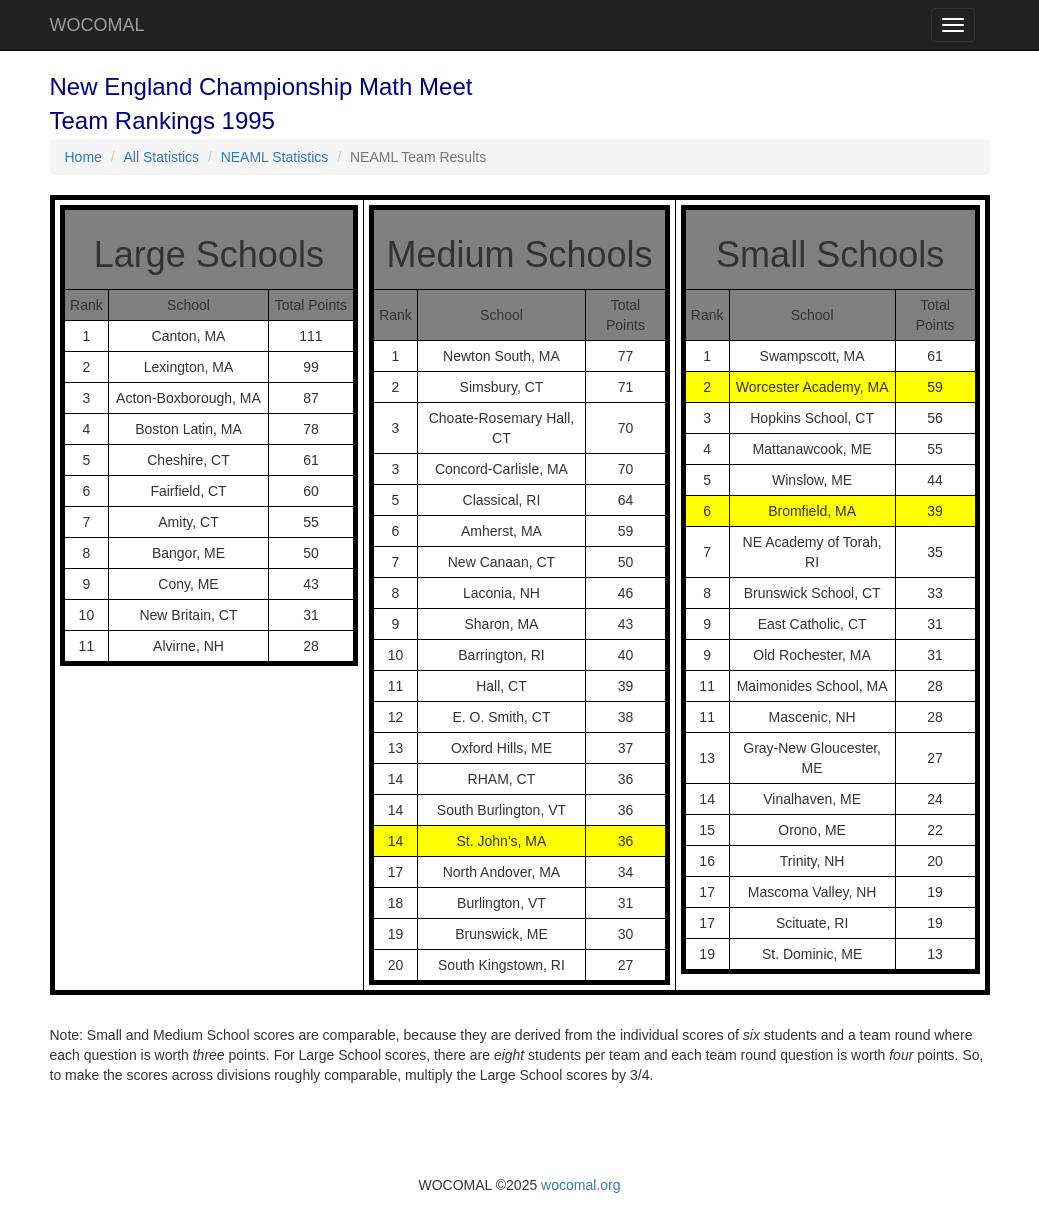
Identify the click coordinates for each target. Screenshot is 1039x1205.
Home (83, 157)
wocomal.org (580, 1185)
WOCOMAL (97, 25)
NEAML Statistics (275, 157)
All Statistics (161, 157)
